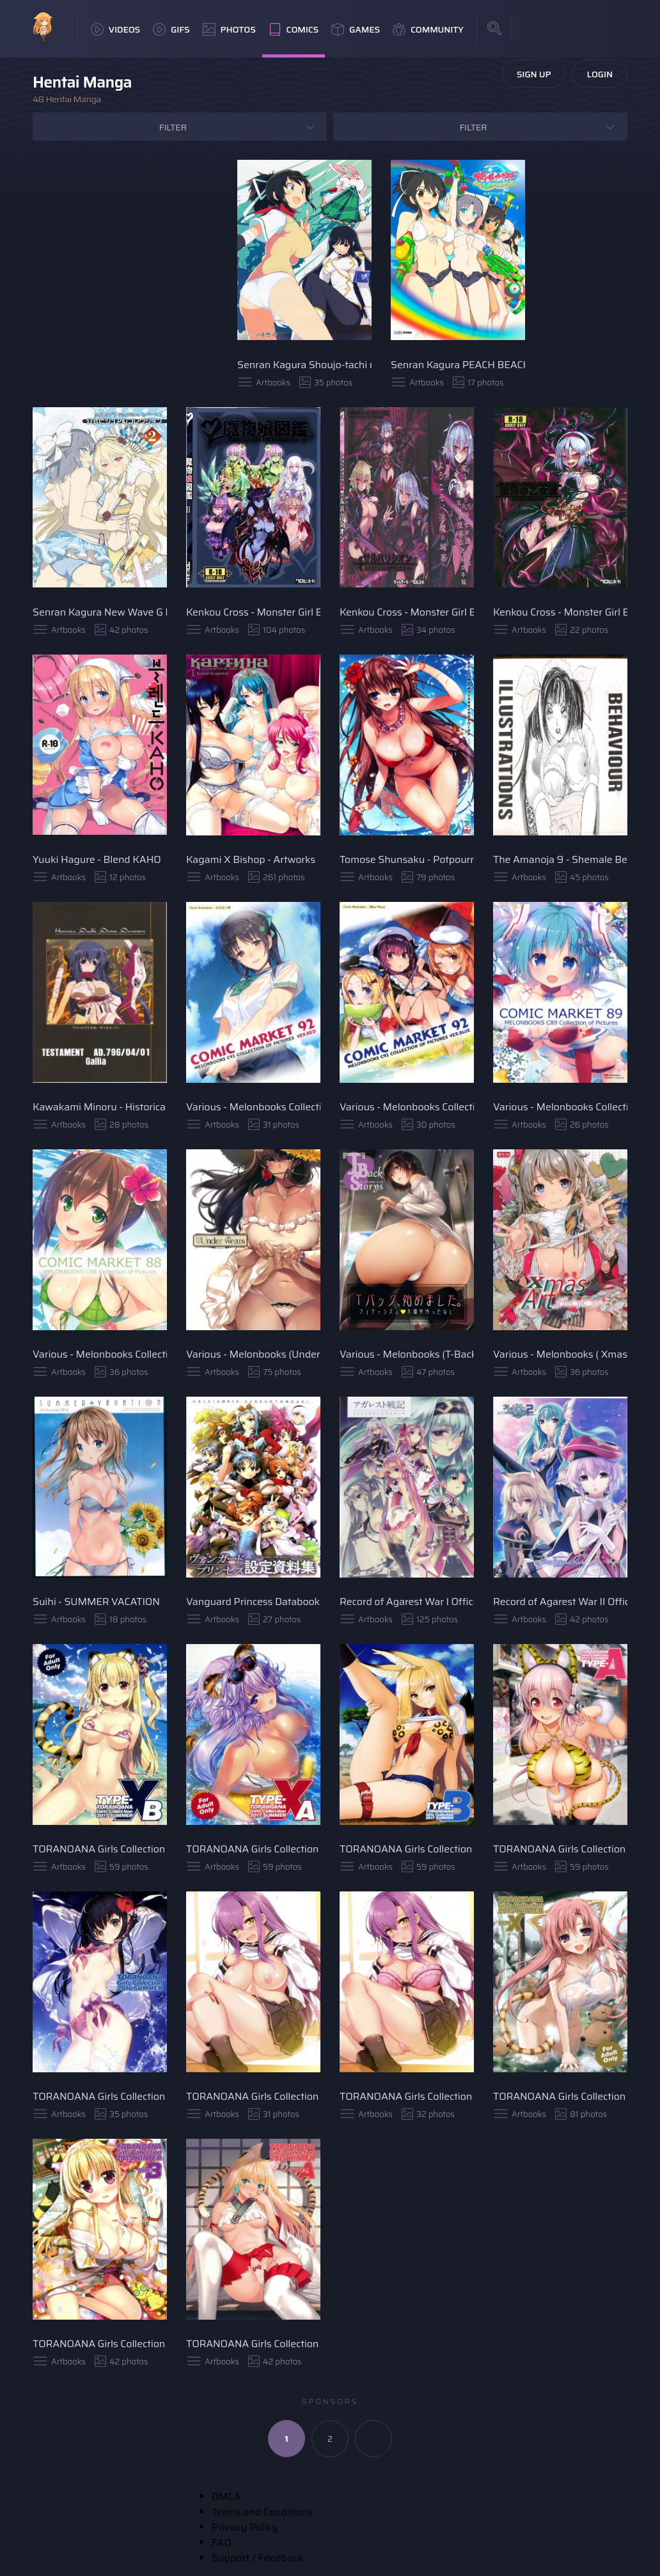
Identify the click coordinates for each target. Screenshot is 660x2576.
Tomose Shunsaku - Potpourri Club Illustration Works (407, 859)
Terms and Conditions (262, 2512)
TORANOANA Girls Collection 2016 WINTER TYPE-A (407, 2096)
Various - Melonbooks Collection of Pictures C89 (560, 1107)
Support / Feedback (257, 2558)
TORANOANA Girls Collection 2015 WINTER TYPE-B (100, 2344)
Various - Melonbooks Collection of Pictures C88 (100, 1354)
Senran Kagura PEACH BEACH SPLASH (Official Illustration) (458, 365)
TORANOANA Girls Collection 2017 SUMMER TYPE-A (560, 1849)
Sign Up (534, 74)
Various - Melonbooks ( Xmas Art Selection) (560, 1354)
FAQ (222, 2542)
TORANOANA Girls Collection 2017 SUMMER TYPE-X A (253, 1849)
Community (428, 29)
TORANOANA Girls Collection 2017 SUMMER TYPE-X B (100, 1849)
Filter (173, 127)
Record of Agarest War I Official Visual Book (407, 1602)
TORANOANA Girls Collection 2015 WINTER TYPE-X (560, 2096)
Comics (293, 29)
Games (355, 29)
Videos (115, 29)
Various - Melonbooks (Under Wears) (253, 1354)
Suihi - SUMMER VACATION (96, 1602)
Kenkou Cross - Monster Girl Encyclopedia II (253, 612)
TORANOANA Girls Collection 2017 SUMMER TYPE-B (407, 1849)
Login (599, 74)
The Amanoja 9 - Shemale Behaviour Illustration (560, 859)
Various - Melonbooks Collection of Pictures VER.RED (253, 1107)
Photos (229, 29)
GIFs (171, 29)
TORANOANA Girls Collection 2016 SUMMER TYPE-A (100, 2096)
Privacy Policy (245, 2527)
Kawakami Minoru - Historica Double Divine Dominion (100, 1107)
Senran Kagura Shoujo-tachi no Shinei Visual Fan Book (304, 365)
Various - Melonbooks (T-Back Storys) (407, 1354)
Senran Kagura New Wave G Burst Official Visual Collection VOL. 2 (100, 612)
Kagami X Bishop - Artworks (250, 859)
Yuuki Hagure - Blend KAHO (97, 859)
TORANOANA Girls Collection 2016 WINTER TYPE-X (253, 2096)
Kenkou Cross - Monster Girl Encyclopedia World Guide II (407, 612)
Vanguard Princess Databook (253, 1602)
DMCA (226, 2496)
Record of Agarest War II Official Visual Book (560, 1602)
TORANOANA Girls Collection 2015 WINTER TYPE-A (253, 2344)
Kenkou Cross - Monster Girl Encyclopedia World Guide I (560, 612)
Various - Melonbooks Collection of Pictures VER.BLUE (407, 1107)
